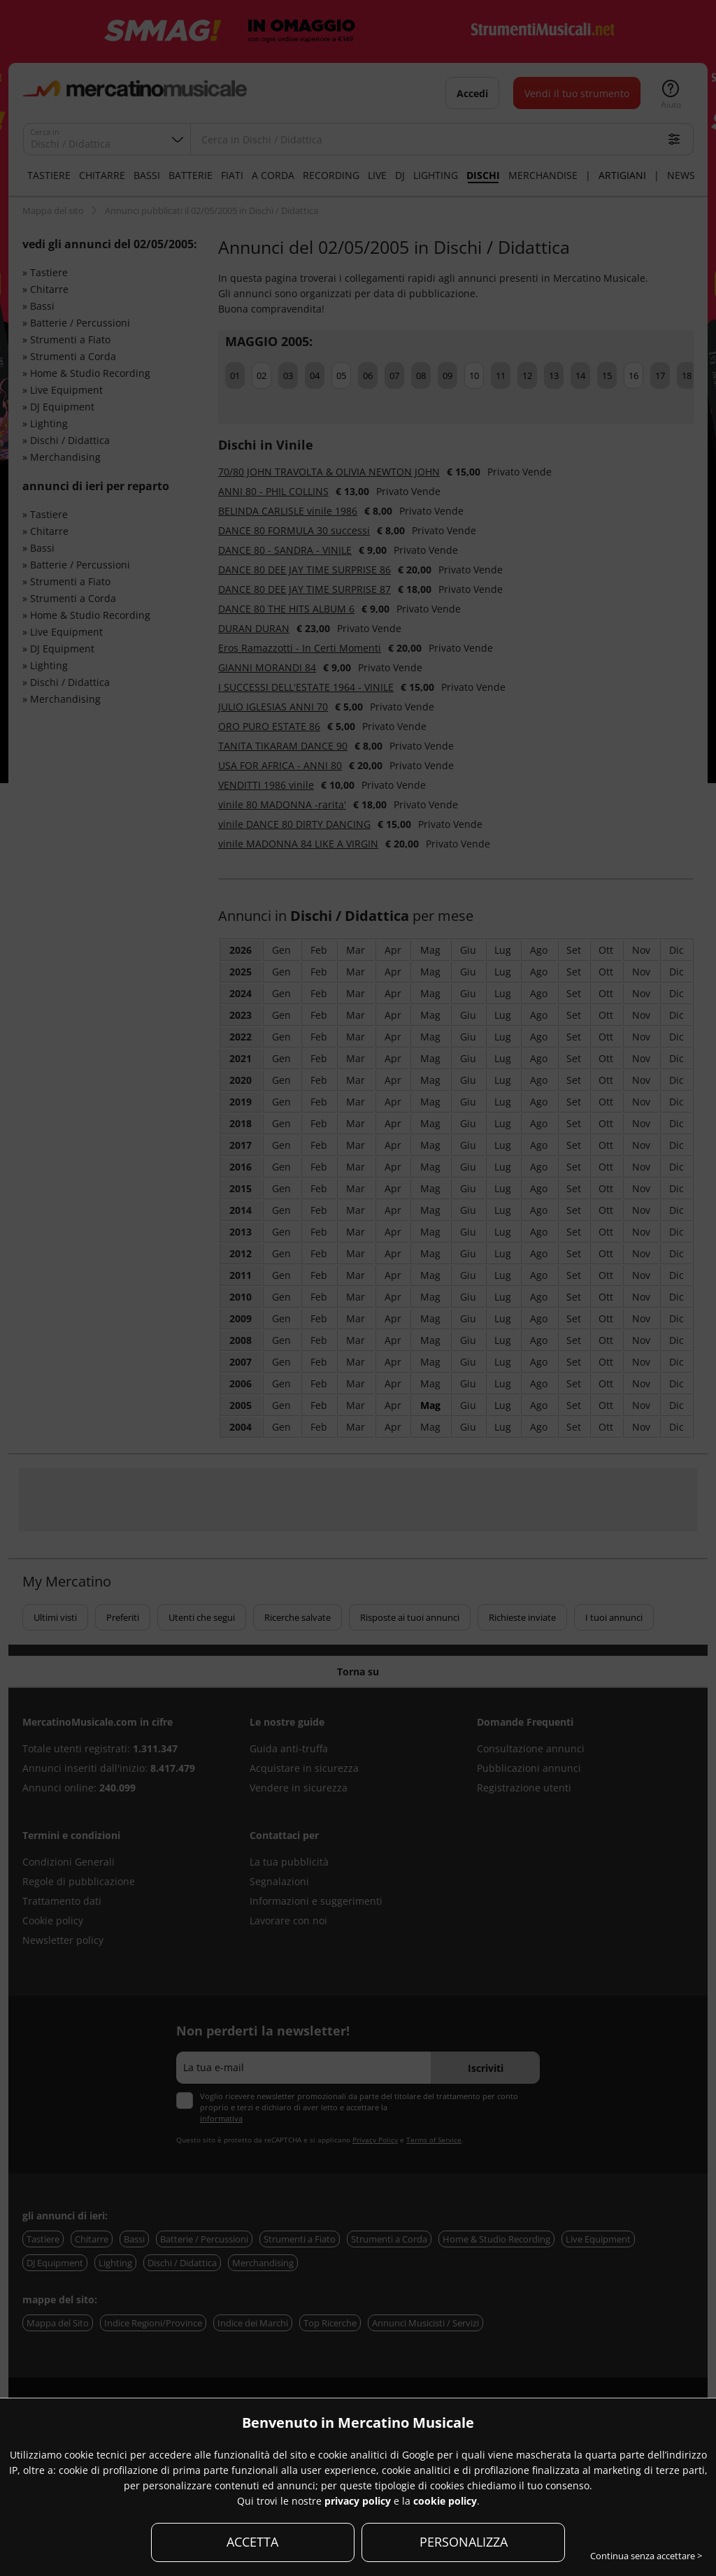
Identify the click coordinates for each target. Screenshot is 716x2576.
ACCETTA (252, 2541)
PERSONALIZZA (464, 2541)
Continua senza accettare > (646, 2555)
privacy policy (357, 2500)
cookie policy (445, 2500)
